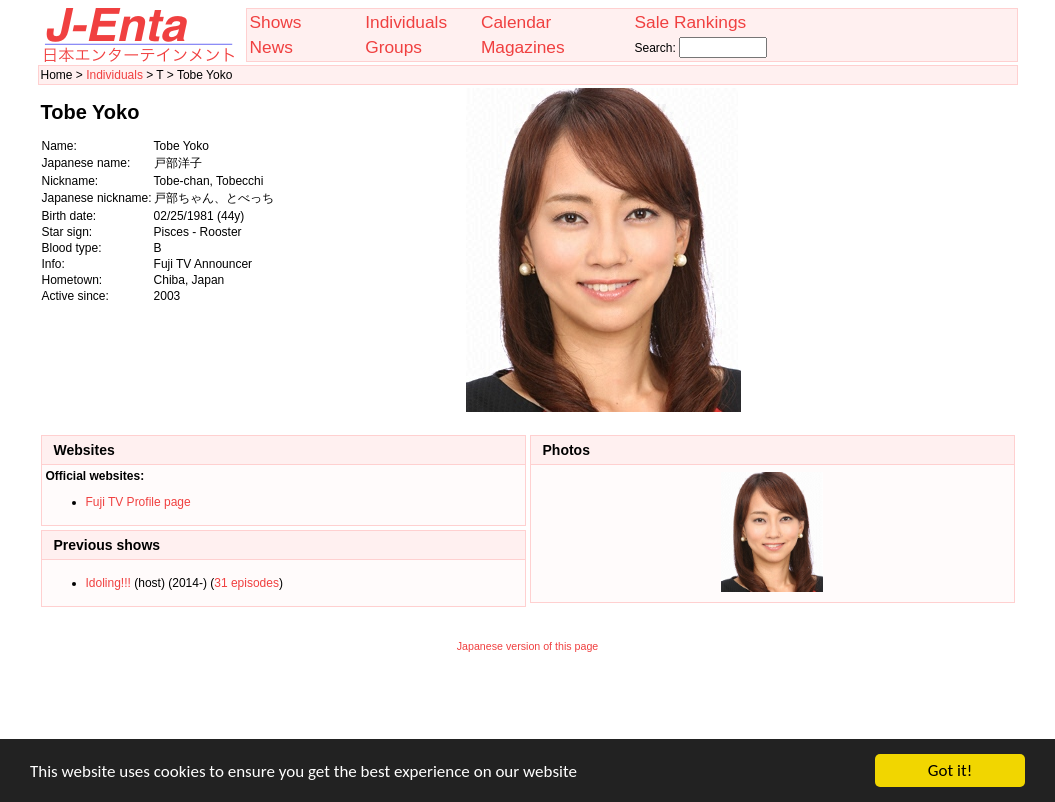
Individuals (406, 22)
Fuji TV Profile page (138, 502)
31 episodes (246, 583)
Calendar (516, 22)
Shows (276, 22)
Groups (393, 47)
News (271, 47)
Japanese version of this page (528, 646)
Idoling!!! (108, 583)
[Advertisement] (915, 250)
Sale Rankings (690, 22)
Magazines (523, 47)
